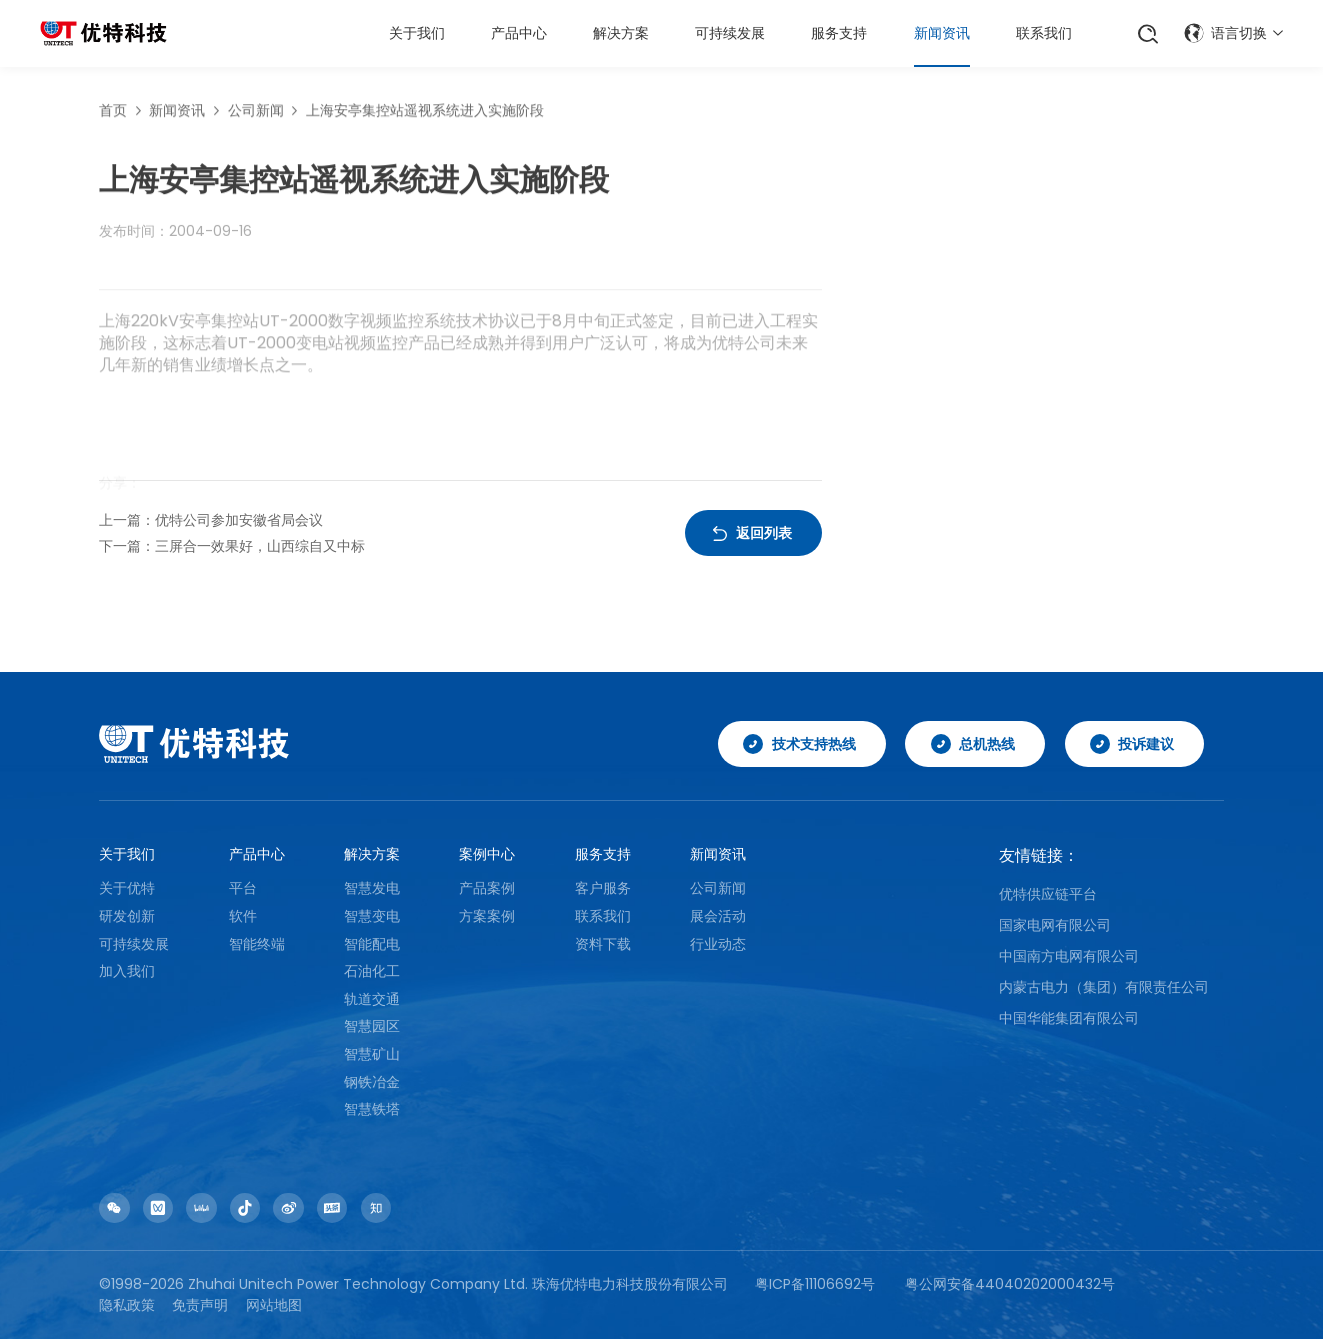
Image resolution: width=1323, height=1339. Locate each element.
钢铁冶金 (372, 1082)
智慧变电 (372, 916)
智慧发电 (372, 888)
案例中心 (487, 854)
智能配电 (372, 944)
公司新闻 (256, 114)
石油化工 (372, 971)
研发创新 (127, 916)
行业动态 (718, 944)
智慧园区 (372, 1026)
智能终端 (257, 944)
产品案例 (487, 888)
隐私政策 (127, 1305)
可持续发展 (730, 33)
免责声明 (200, 1305)
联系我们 (1044, 33)
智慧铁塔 (372, 1109)
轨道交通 (372, 999)
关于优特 (127, 888)
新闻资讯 (942, 33)
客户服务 (603, 888)
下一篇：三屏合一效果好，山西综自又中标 (232, 546)
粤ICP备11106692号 (815, 1284)
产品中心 (519, 33)
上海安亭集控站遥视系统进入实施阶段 (425, 114)
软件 (243, 916)
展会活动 (718, 916)
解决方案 (621, 33)
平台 (243, 888)
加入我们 (127, 971)
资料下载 (603, 944)
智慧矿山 (372, 1054)
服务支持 (839, 33)
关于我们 (417, 33)
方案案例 (487, 916)
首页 (113, 114)
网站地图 (274, 1305)
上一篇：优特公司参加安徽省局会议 (211, 520)
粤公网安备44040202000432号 (1010, 1284)
